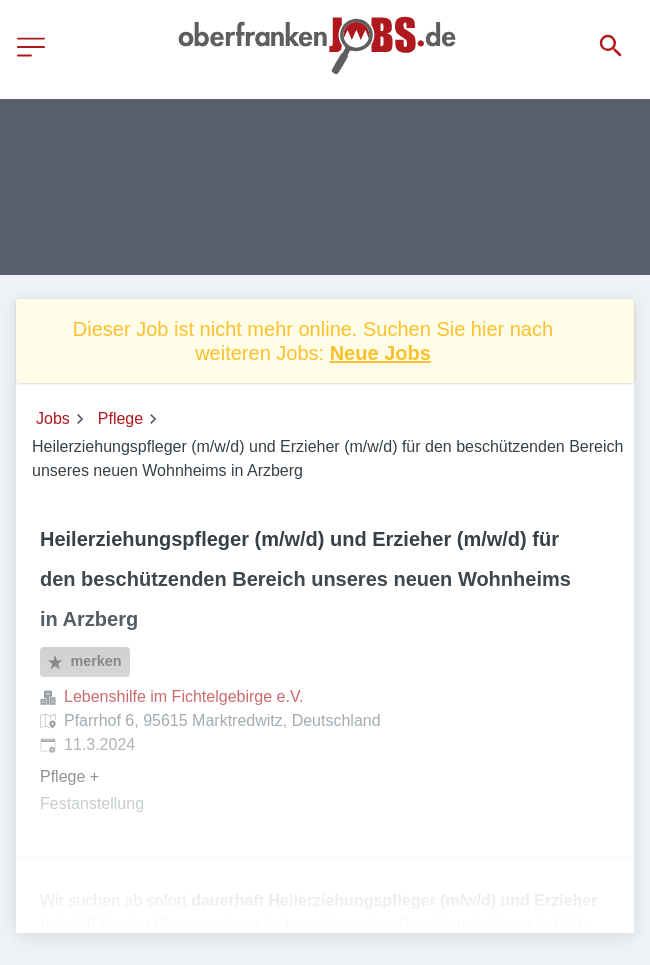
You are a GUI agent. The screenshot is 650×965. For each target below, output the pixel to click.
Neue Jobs (380, 353)
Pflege (120, 418)
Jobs (53, 418)
